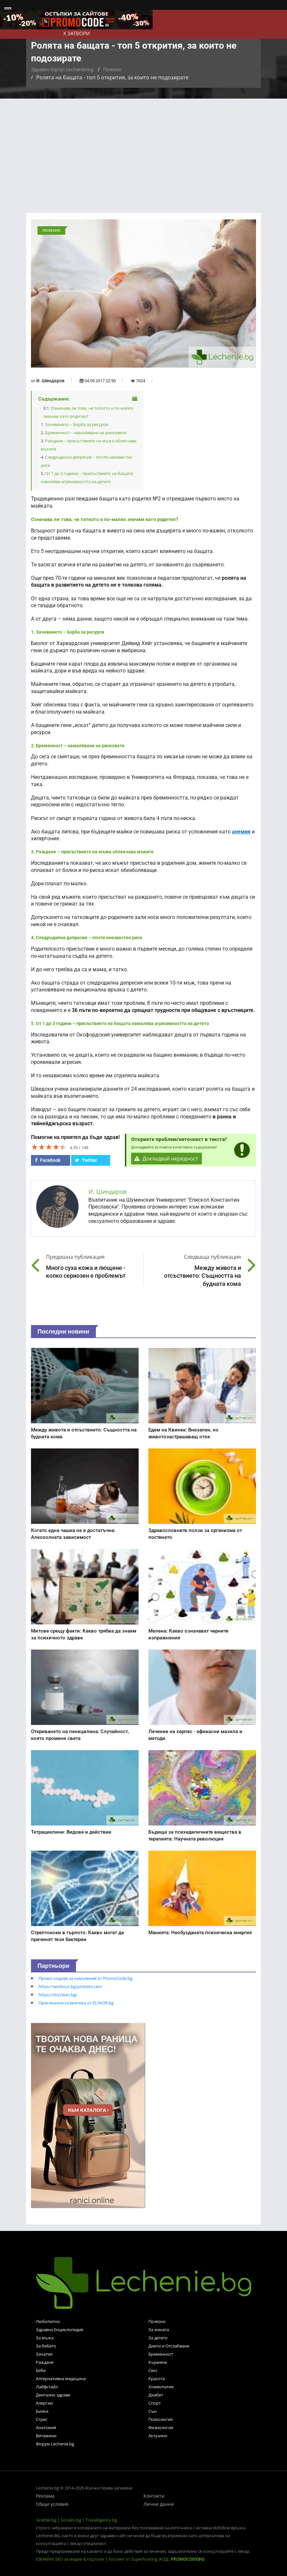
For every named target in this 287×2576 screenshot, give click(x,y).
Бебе (41, 2370)
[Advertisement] (143, 147)
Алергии (44, 2403)
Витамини (46, 2436)
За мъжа (44, 2338)
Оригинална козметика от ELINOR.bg (75, 2003)
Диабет (155, 2395)
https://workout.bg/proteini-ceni (70, 1986)
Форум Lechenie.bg (55, 2444)
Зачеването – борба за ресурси (76, 424)
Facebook (47, 1160)
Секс (153, 2370)
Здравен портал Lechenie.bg (62, 69)
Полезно (112, 69)
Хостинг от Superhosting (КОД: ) (156, 2559)
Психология (160, 2419)
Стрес (41, 2419)
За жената (158, 2329)
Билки (42, 2411)
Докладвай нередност (167, 1158)
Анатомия (46, 2427)
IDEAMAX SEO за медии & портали (70, 2559)
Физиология (160, 2427)
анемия (241, 832)
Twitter (86, 1160)
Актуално (157, 2436)
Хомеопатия (161, 2387)
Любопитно (48, 2321)
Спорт (154, 2403)
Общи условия (52, 2504)
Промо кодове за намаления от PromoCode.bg (85, 1978)
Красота (156, 2378)
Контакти (154, 2496)
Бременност (160, 2354)
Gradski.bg (46, 2520)
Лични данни (159, 2504)
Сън (152, 2411)
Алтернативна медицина (61, 2378)
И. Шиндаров (50, 380)
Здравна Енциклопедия (59, 2329)
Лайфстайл (47, 2387)
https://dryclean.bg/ (57, 1995)
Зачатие (44, 2354)
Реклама (45, 2496)
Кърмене (157, 2362)
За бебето (46, 2346)
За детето (158, 2338)
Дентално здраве (53, 2395)
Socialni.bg (71, 2520)
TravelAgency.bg (101, 2520)
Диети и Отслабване (168, 2346)
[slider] (49, 1147)
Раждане (44, 2362)
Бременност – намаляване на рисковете (85, 432)
